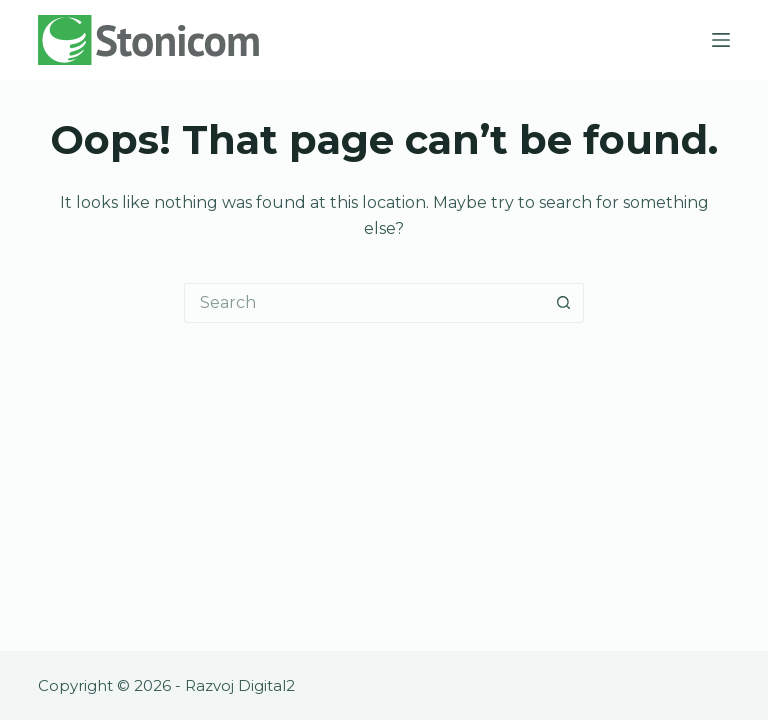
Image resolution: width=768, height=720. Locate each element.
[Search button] (564, 303)
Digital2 (266, 685)
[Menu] (721, 40)
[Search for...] (364, 303)
